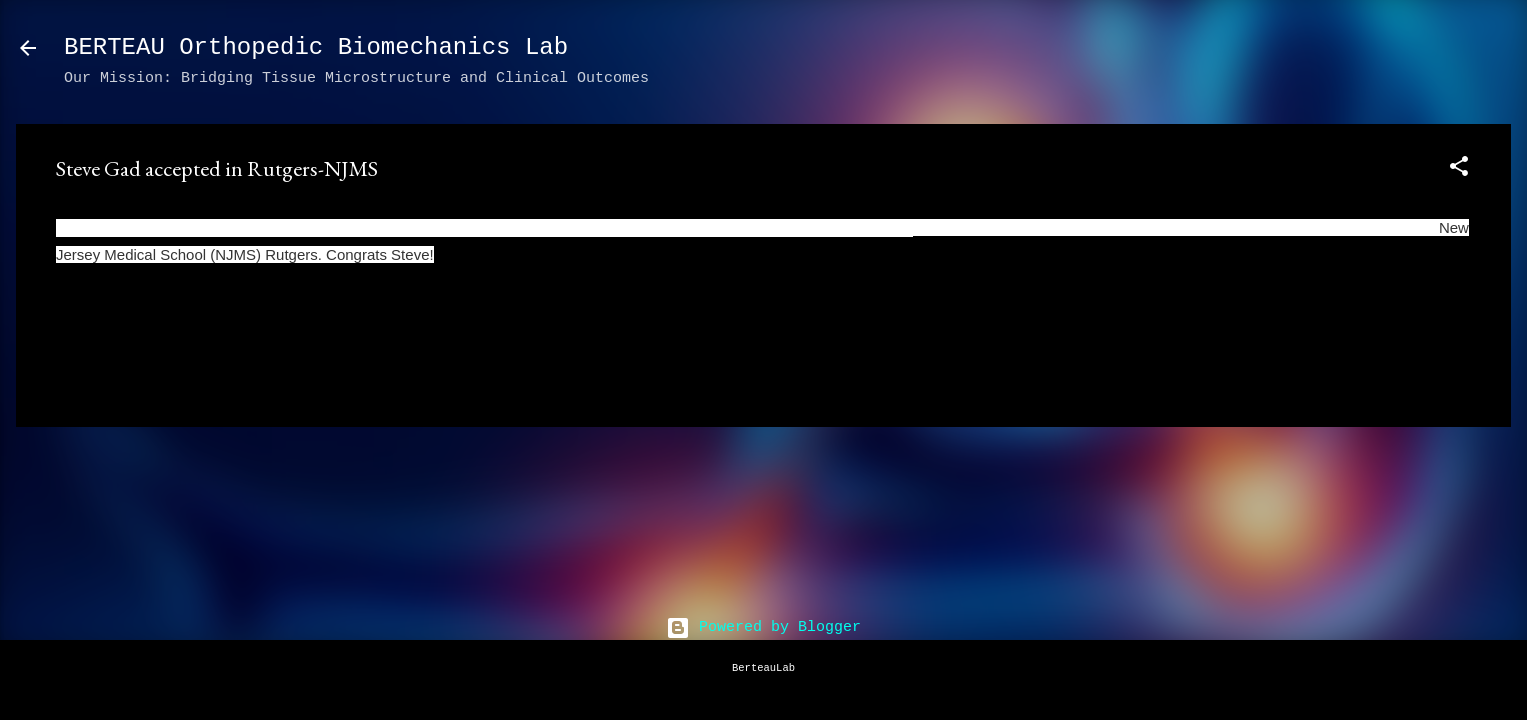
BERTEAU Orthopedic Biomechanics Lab (316, 47)
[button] (1459, 170)
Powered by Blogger (763, 627)
